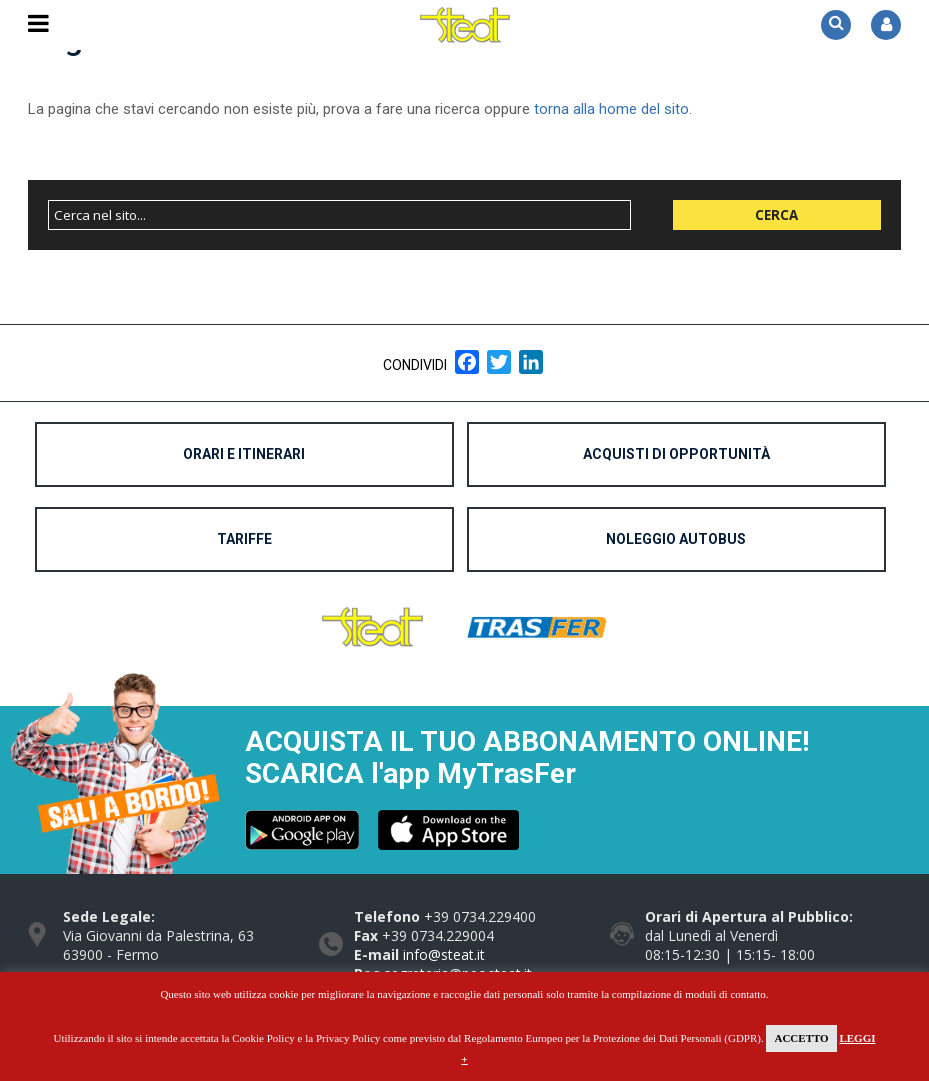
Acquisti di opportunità (676, 454)
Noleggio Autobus (676, 539)
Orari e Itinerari (244, 454)
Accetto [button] (801, 1038)
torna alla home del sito (611, 109)
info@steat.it (444, 954)
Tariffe (244, 539)
